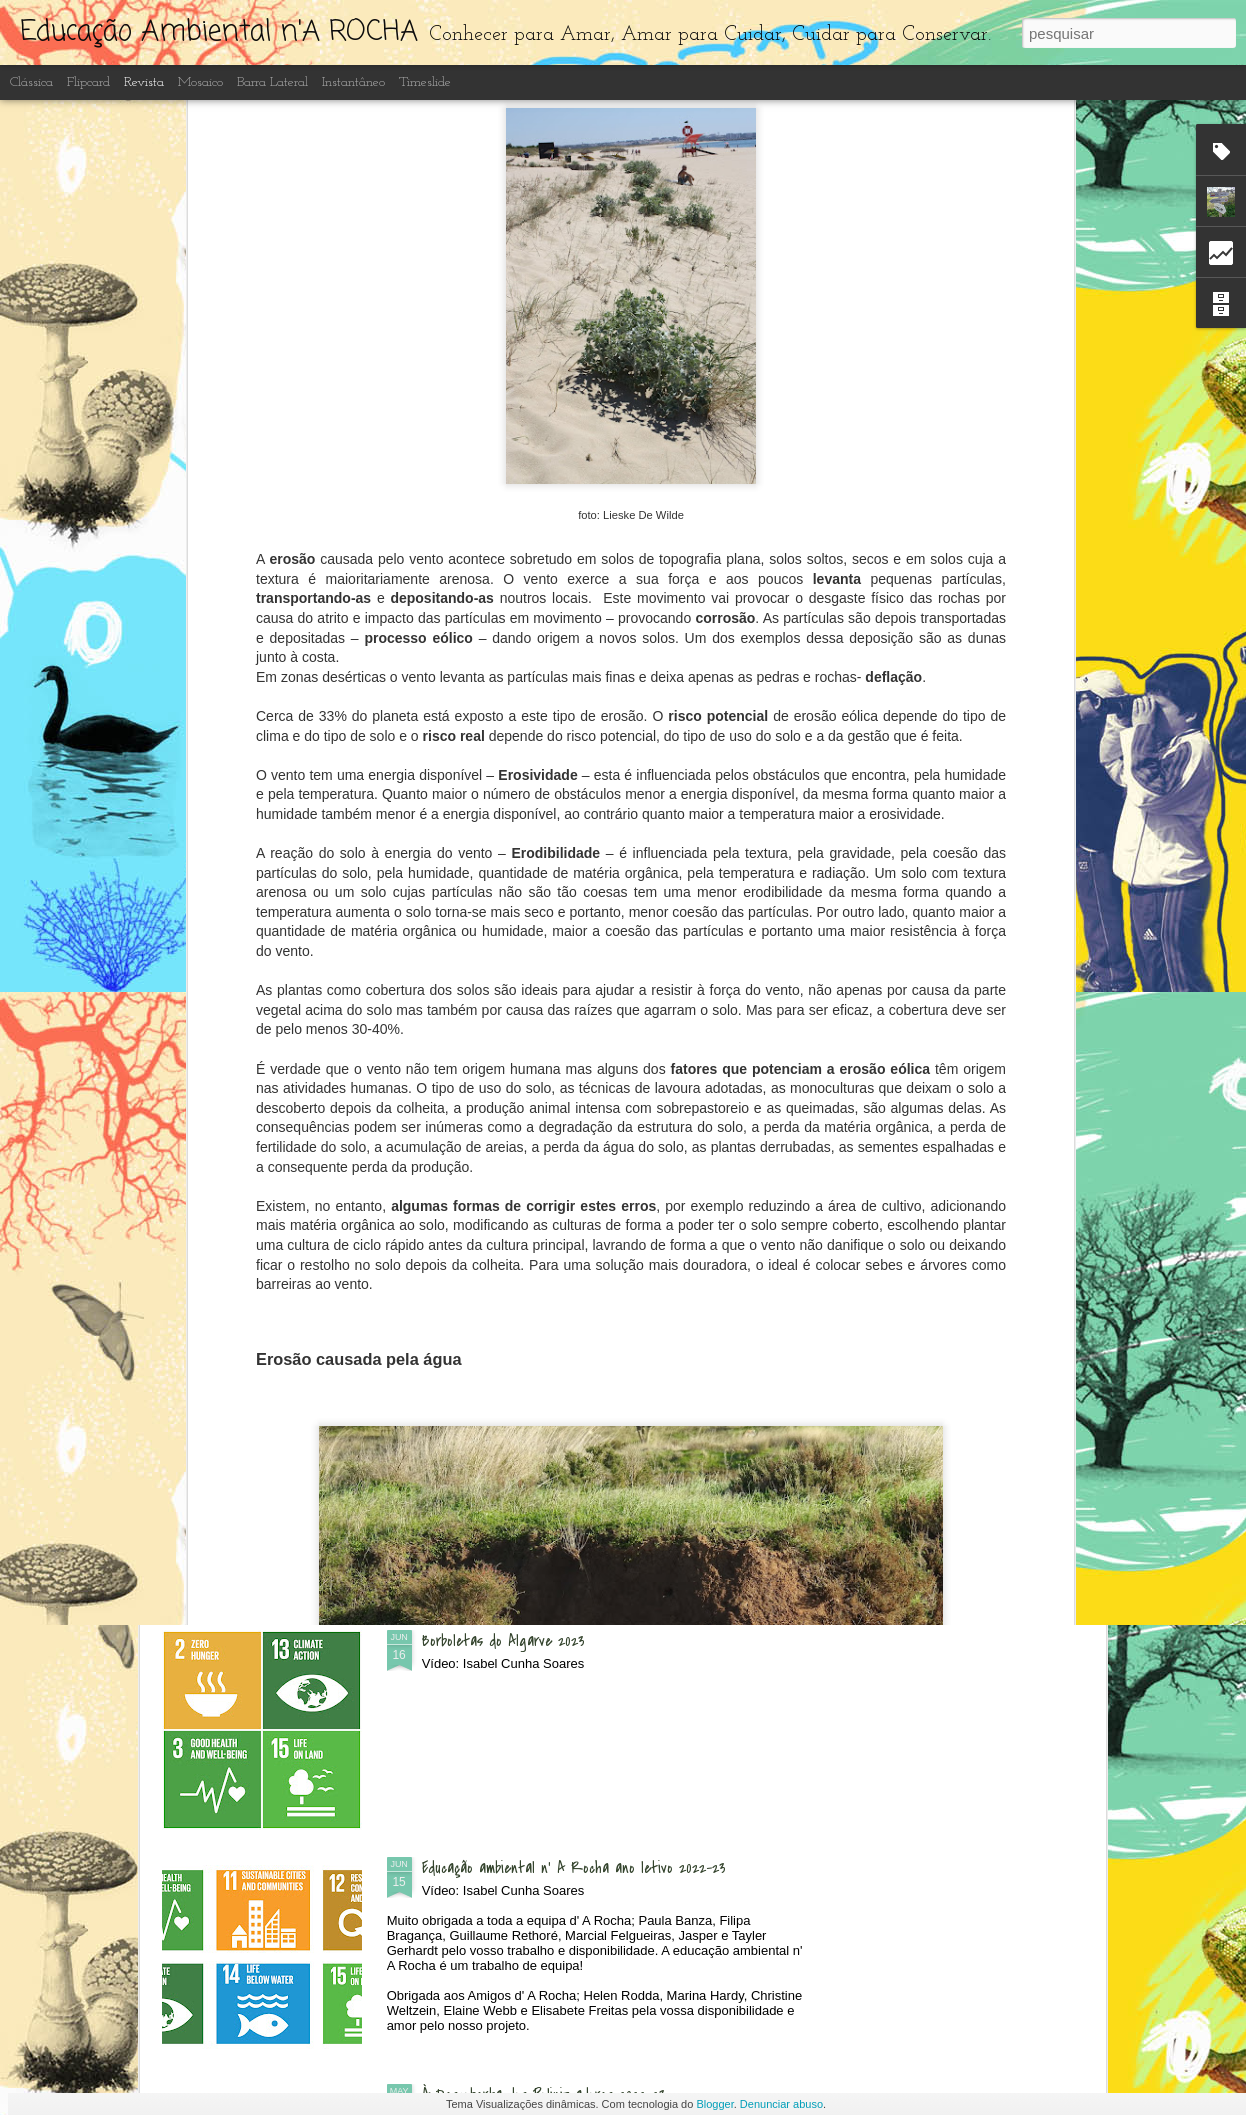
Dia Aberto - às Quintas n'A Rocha (529, 960)
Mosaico (200, 82)
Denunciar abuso (781, 2104)
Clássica (31, 82)
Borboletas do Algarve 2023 (503, 1641)
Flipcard (88, 82)
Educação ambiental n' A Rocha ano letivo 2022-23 (574, 1868)
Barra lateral (272, 82)
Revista (144, 82)
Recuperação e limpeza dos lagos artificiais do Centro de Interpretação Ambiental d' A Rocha (596, 1425)
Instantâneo (353, 82)
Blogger (714, 2104)
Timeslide (425, 82)
